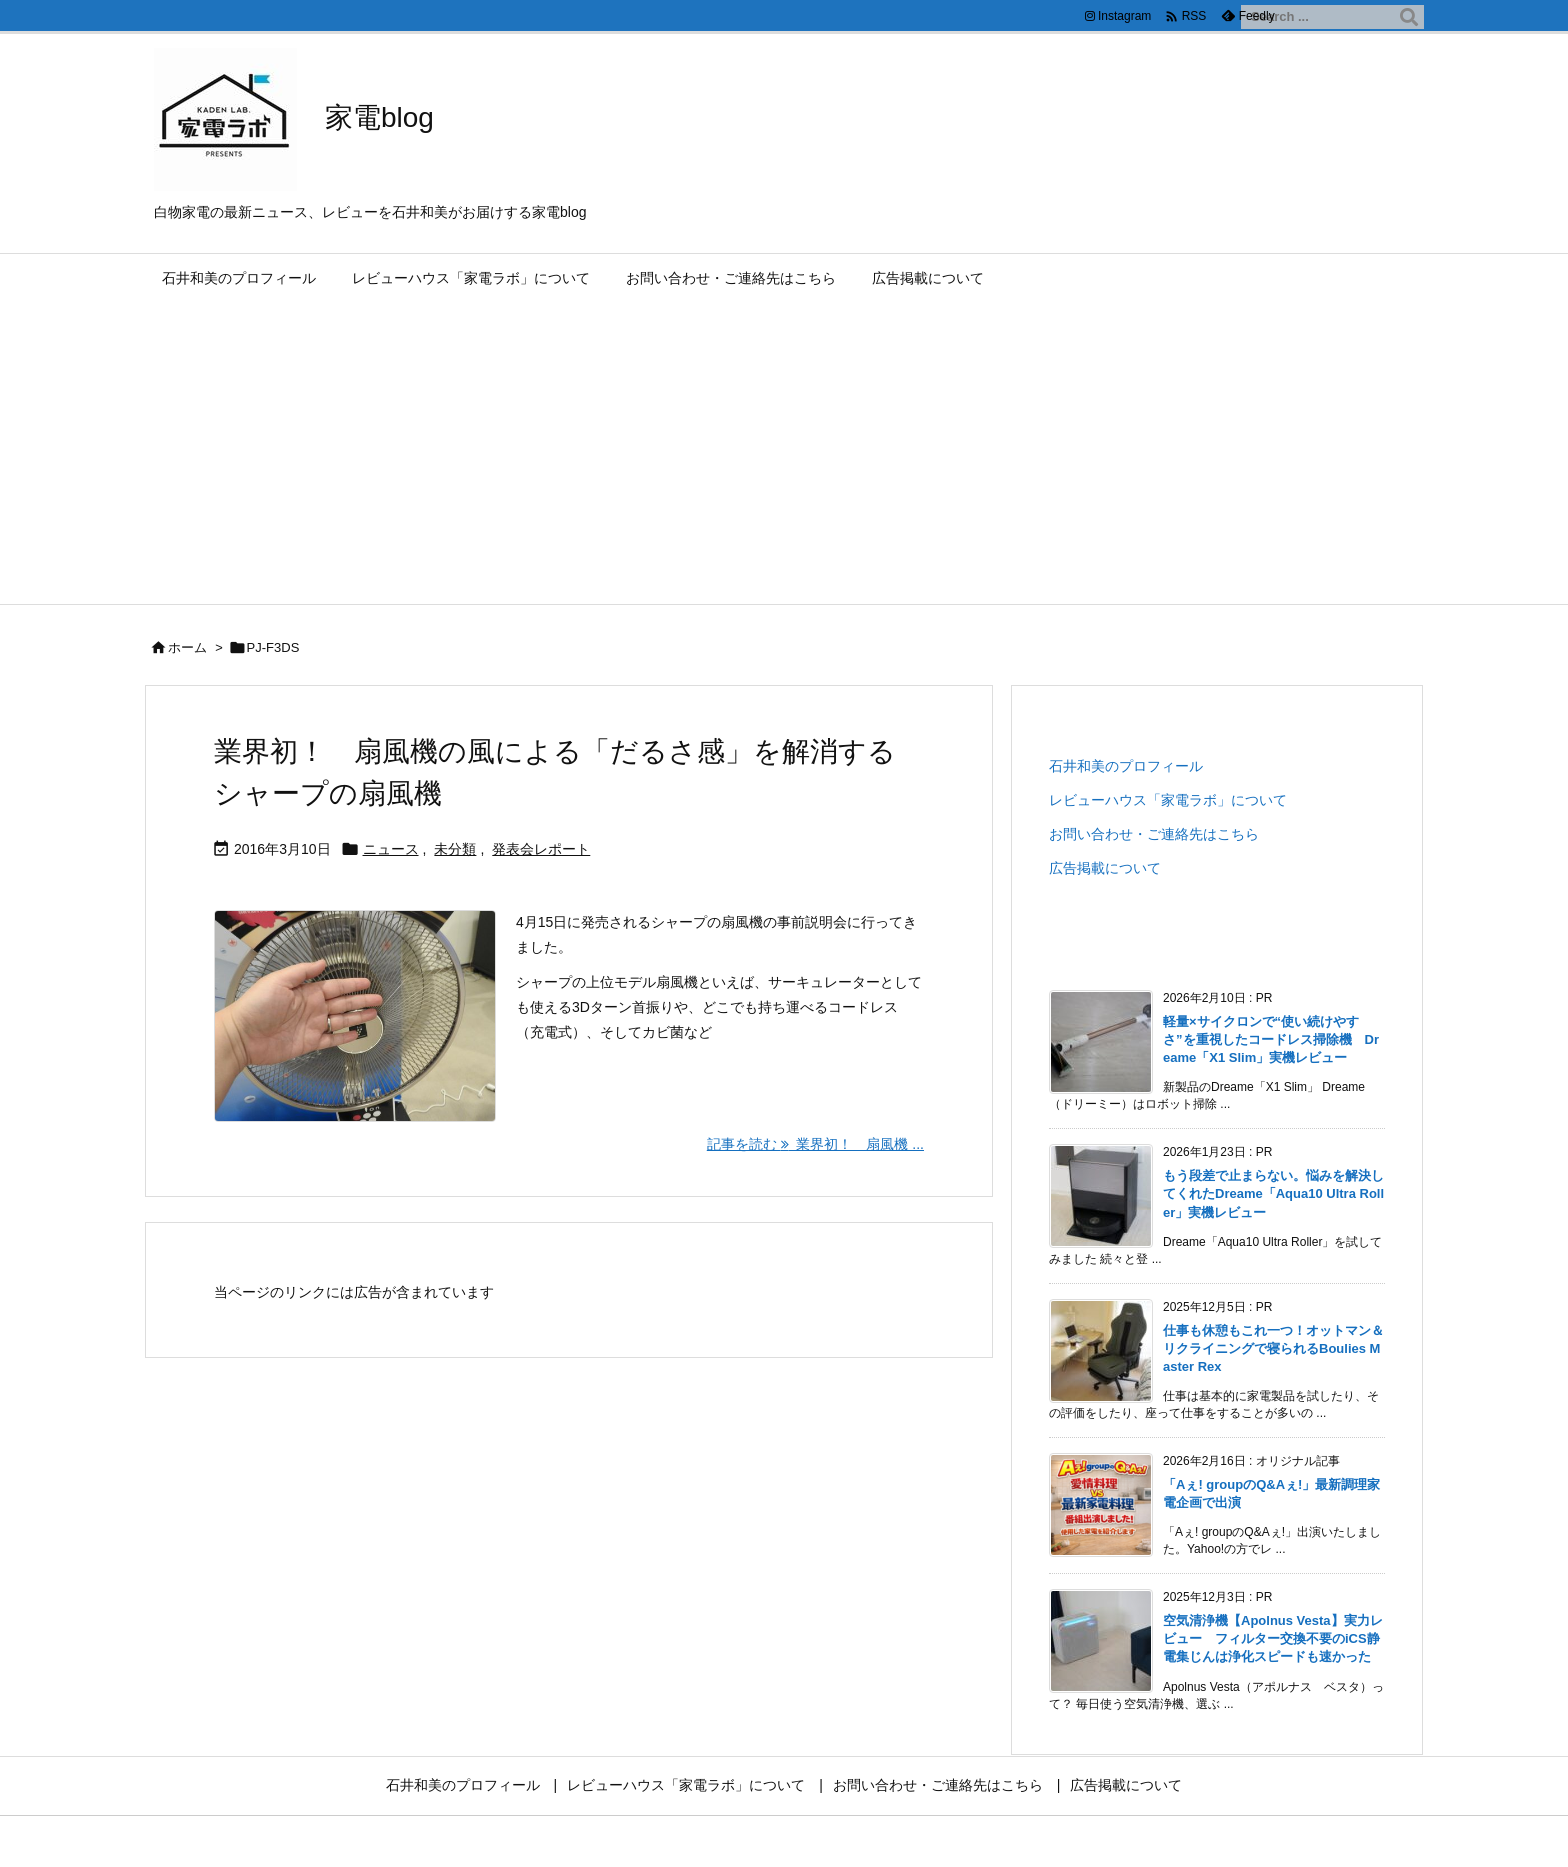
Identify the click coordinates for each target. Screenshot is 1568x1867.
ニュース (391, 849)
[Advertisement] (784, 454)
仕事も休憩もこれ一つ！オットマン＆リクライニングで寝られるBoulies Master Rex (1273, 1348)
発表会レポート (541, 849)
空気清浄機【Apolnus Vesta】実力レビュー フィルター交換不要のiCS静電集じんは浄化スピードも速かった (1273, 1638)
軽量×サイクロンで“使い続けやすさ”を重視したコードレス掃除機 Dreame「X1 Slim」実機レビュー (1271, 1039)
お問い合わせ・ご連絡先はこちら (1154, 834)
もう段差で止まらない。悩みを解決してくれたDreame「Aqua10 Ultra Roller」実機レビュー (1273, 1193)
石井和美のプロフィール (1126, 766)
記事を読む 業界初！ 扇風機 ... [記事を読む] (815, 1144)
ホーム (187, 647)
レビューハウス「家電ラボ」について (1168, 800)
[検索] (1409, 17)
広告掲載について (1105, 868)
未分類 (455, 849)
